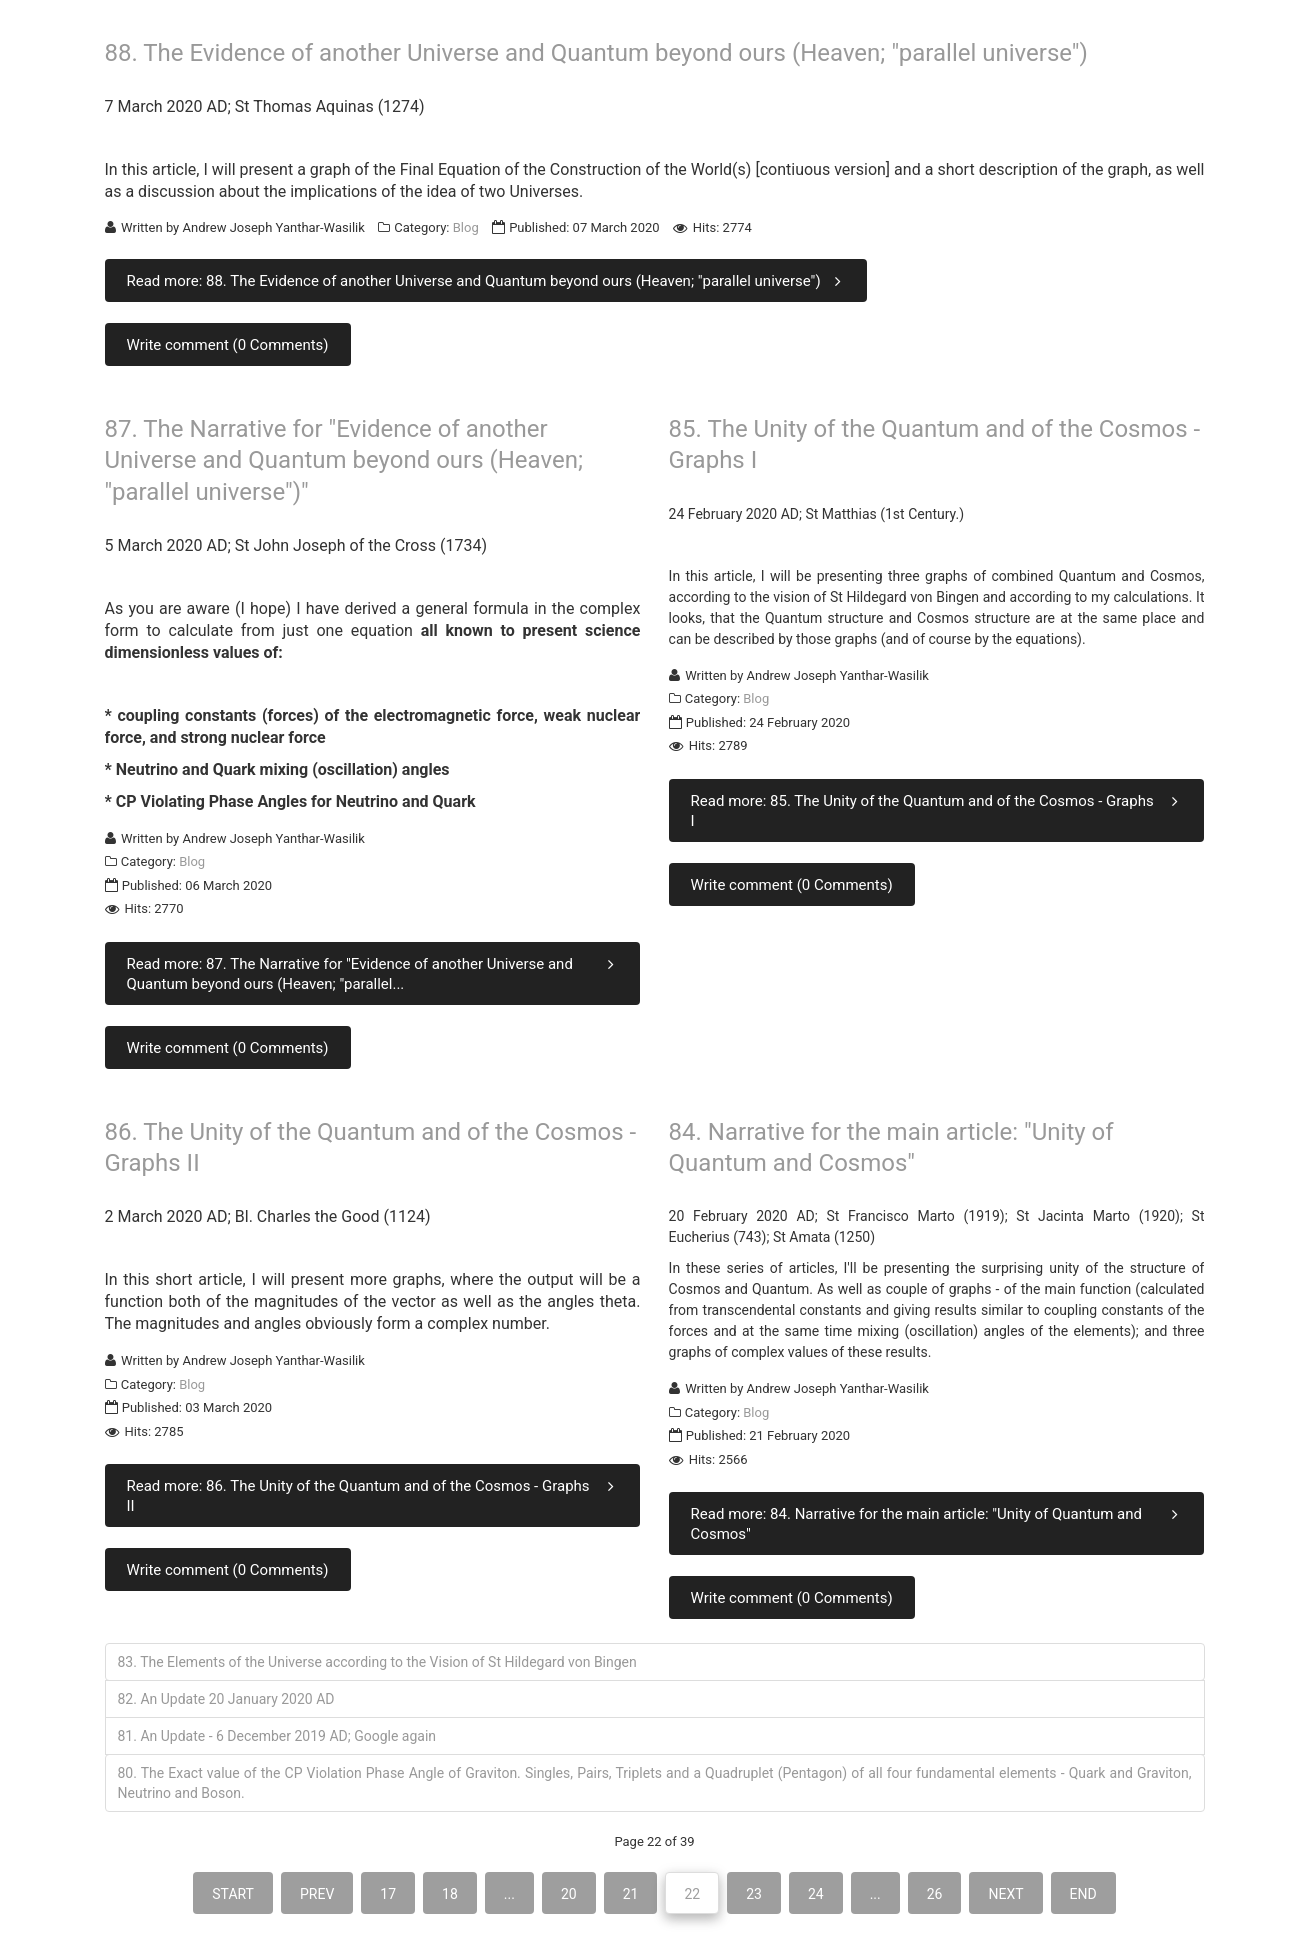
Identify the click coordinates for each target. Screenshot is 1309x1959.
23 (754, 1894)
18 (450, 1894)
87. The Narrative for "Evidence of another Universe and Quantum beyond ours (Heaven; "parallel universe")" (344, 460)
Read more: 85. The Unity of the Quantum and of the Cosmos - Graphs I (939, 810)
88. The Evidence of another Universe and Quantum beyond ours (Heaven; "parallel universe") (596, 53)
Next (1005, 1894)
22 (692, 1894)
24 (816, 1894)
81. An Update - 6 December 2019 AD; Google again (277, 1736)
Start (233, 1894)
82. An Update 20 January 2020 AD (226, 1699)
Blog (466, 227)
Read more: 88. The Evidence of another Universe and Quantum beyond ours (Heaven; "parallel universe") (488, 280)
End (1083, 1894)
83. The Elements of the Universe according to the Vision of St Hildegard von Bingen (377, 1662)
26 (935, 1894)
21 (631, 1894)
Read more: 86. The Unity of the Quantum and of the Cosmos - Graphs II (375, 1495)
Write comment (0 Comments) (228, 345)
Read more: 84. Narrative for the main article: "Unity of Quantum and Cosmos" (939, 1523)
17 (388, 1894)
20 (569, 1894)
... (509, 1894)
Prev (317, 1894)
